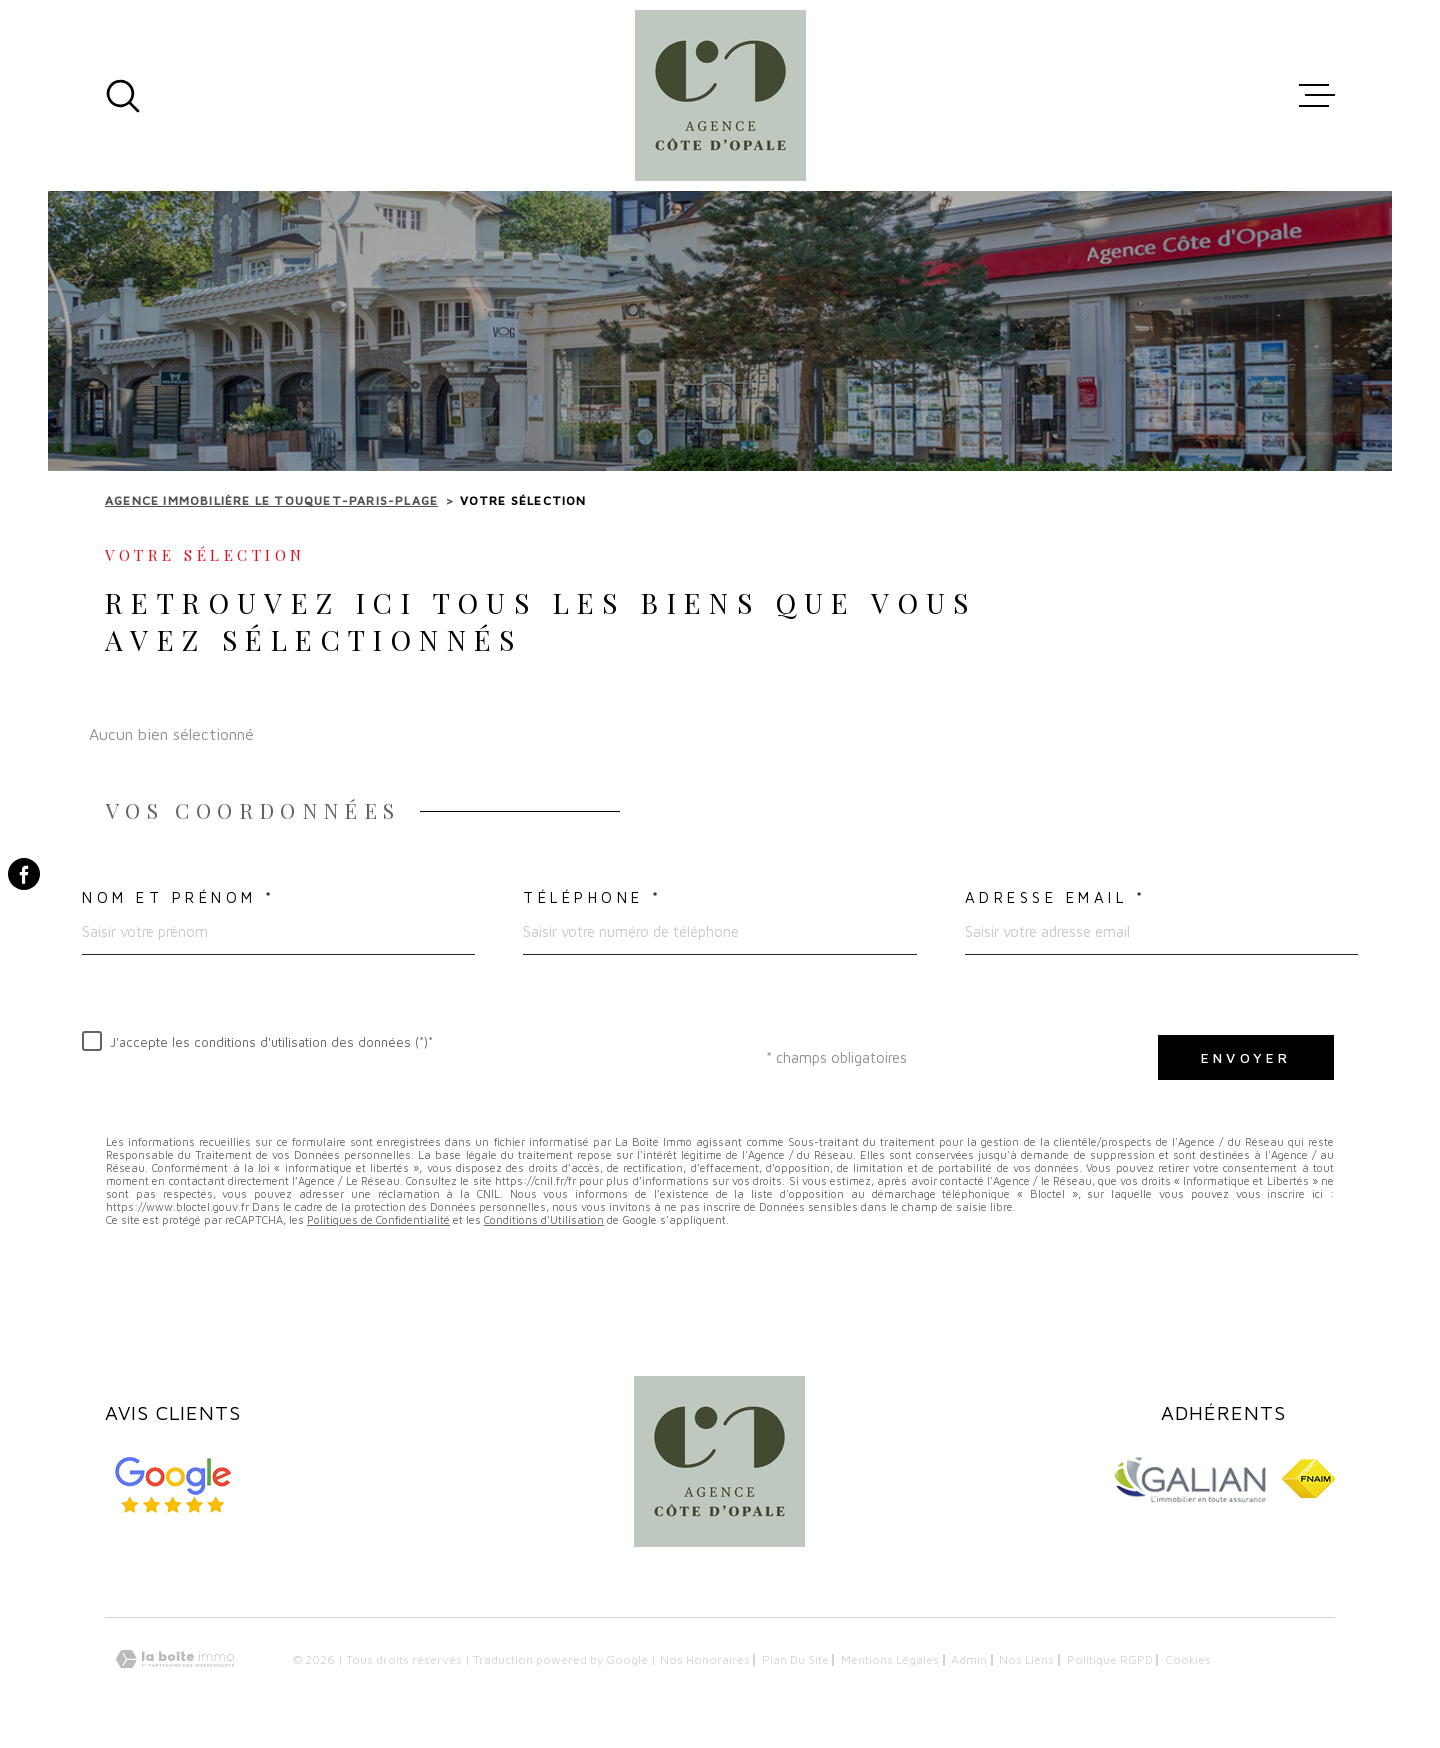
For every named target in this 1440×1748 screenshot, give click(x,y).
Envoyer (1246, 1057)
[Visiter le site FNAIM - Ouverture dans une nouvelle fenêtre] (1308, 1478)
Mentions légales (890, 1659)
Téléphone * (593, 897)
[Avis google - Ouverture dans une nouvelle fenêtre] (173, 1485)
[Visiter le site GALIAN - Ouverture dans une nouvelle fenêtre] (1189, 1479)
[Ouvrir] (123, 96)
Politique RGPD (1110, 1659)
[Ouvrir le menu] (1317, 96)
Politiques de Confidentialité (378, 1219)
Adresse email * (1056, 897)
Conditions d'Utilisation (544, 1219)
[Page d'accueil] (720, 95)
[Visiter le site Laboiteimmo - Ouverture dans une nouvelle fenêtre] (175, 1659)
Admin (969, 1659)
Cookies (1188, 1660)
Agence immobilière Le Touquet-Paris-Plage (271, 500)
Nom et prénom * (179, 897)
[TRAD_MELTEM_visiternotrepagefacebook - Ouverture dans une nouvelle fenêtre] (24, 874)
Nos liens (1026, 1659)
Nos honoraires (705, 1659)
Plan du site (795, 1659)
